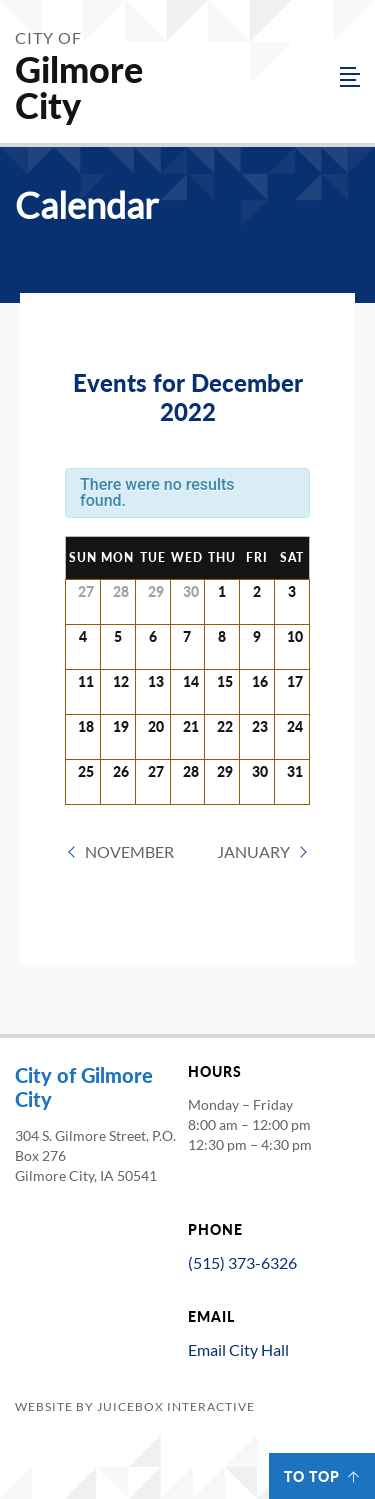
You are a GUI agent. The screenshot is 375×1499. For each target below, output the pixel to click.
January (253, 851)
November (129, 851)
